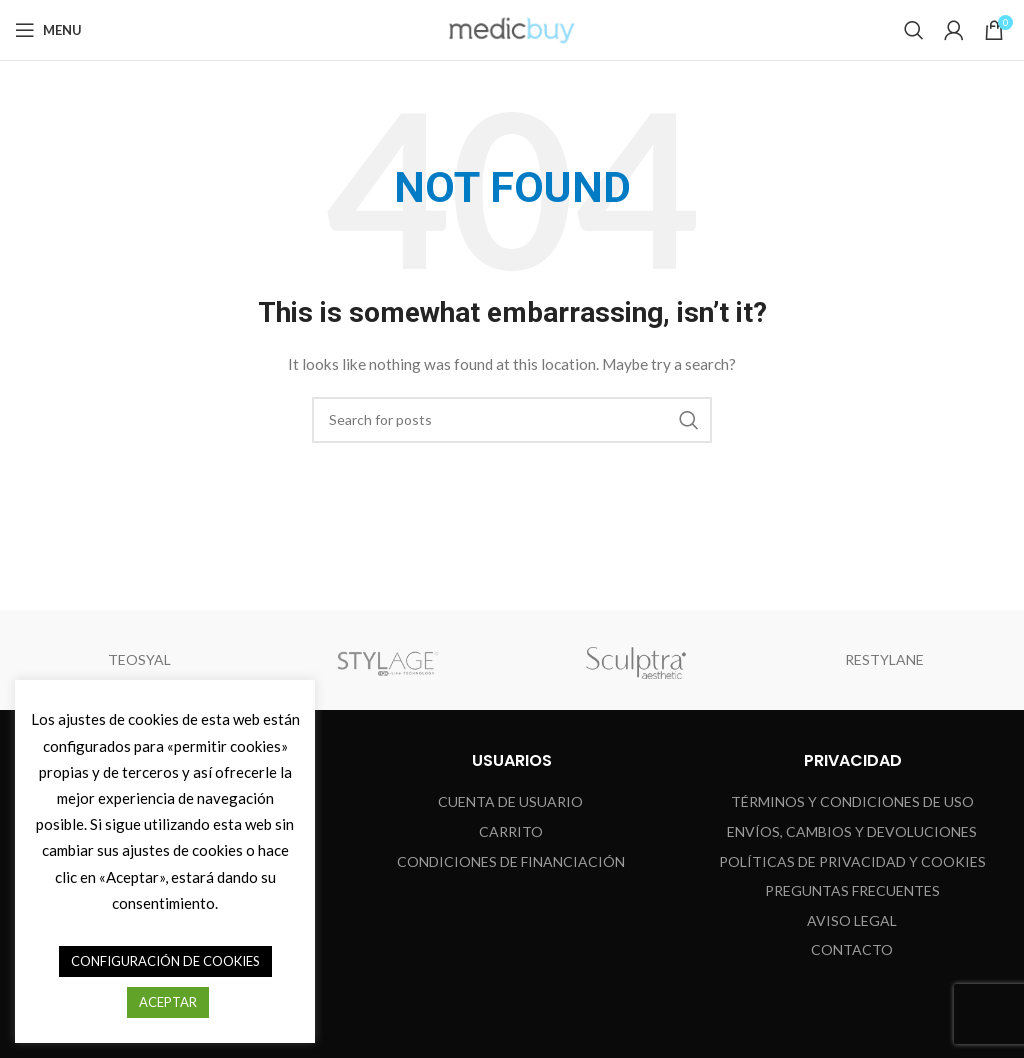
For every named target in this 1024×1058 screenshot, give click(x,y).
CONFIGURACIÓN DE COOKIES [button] (165, 961)
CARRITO (511, 831)
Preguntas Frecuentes (852, 890)
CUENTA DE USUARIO (510, 801)
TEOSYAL (139, 659)
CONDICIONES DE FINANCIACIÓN (511, 861)
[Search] (914, 30)
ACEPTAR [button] (168, 1002)
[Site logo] (512, 28)
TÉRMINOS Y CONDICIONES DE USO (852, 801)
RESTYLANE (884, 659)
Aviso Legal (852, 920)
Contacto (852, 949)
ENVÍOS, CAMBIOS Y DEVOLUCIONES (852, 831)
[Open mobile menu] (48, 30)
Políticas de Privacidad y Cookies (852, 861)
